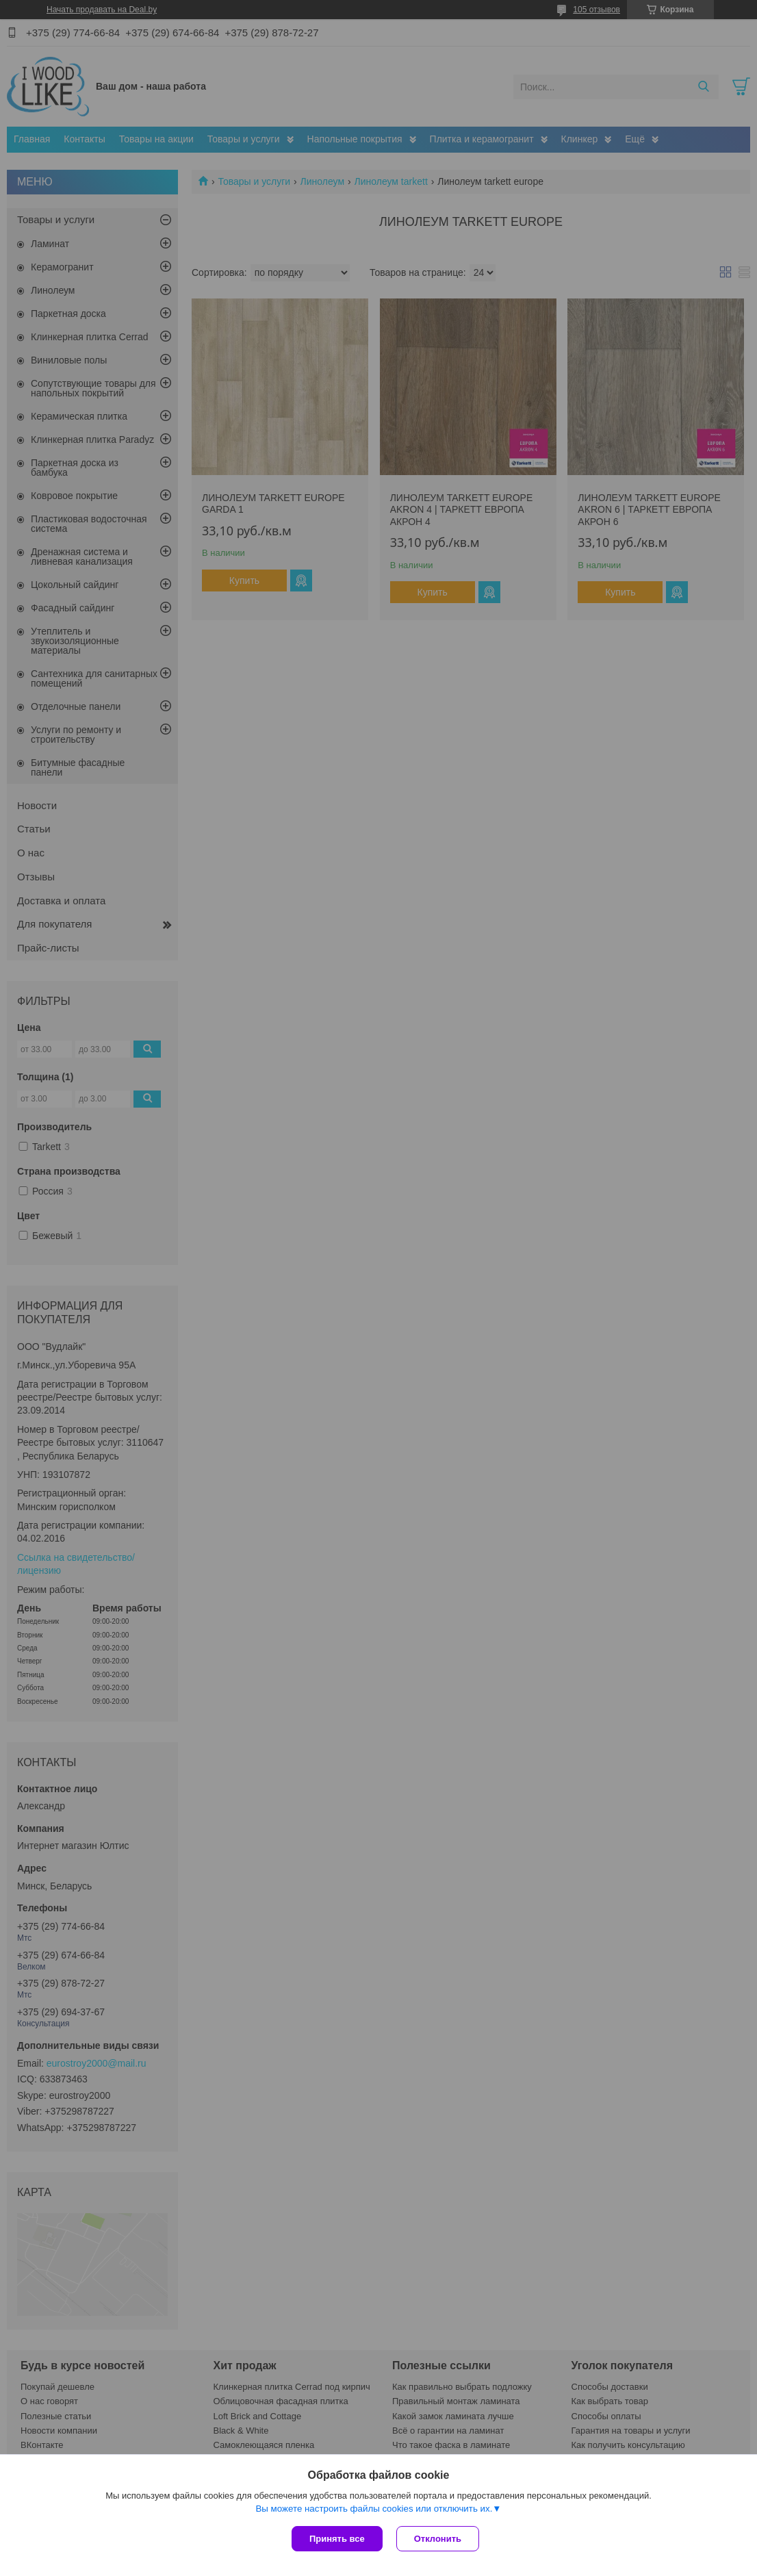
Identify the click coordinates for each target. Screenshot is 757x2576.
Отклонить (437, 2539)
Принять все (337, 2539)
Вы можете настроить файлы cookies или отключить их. (373, 2508)
